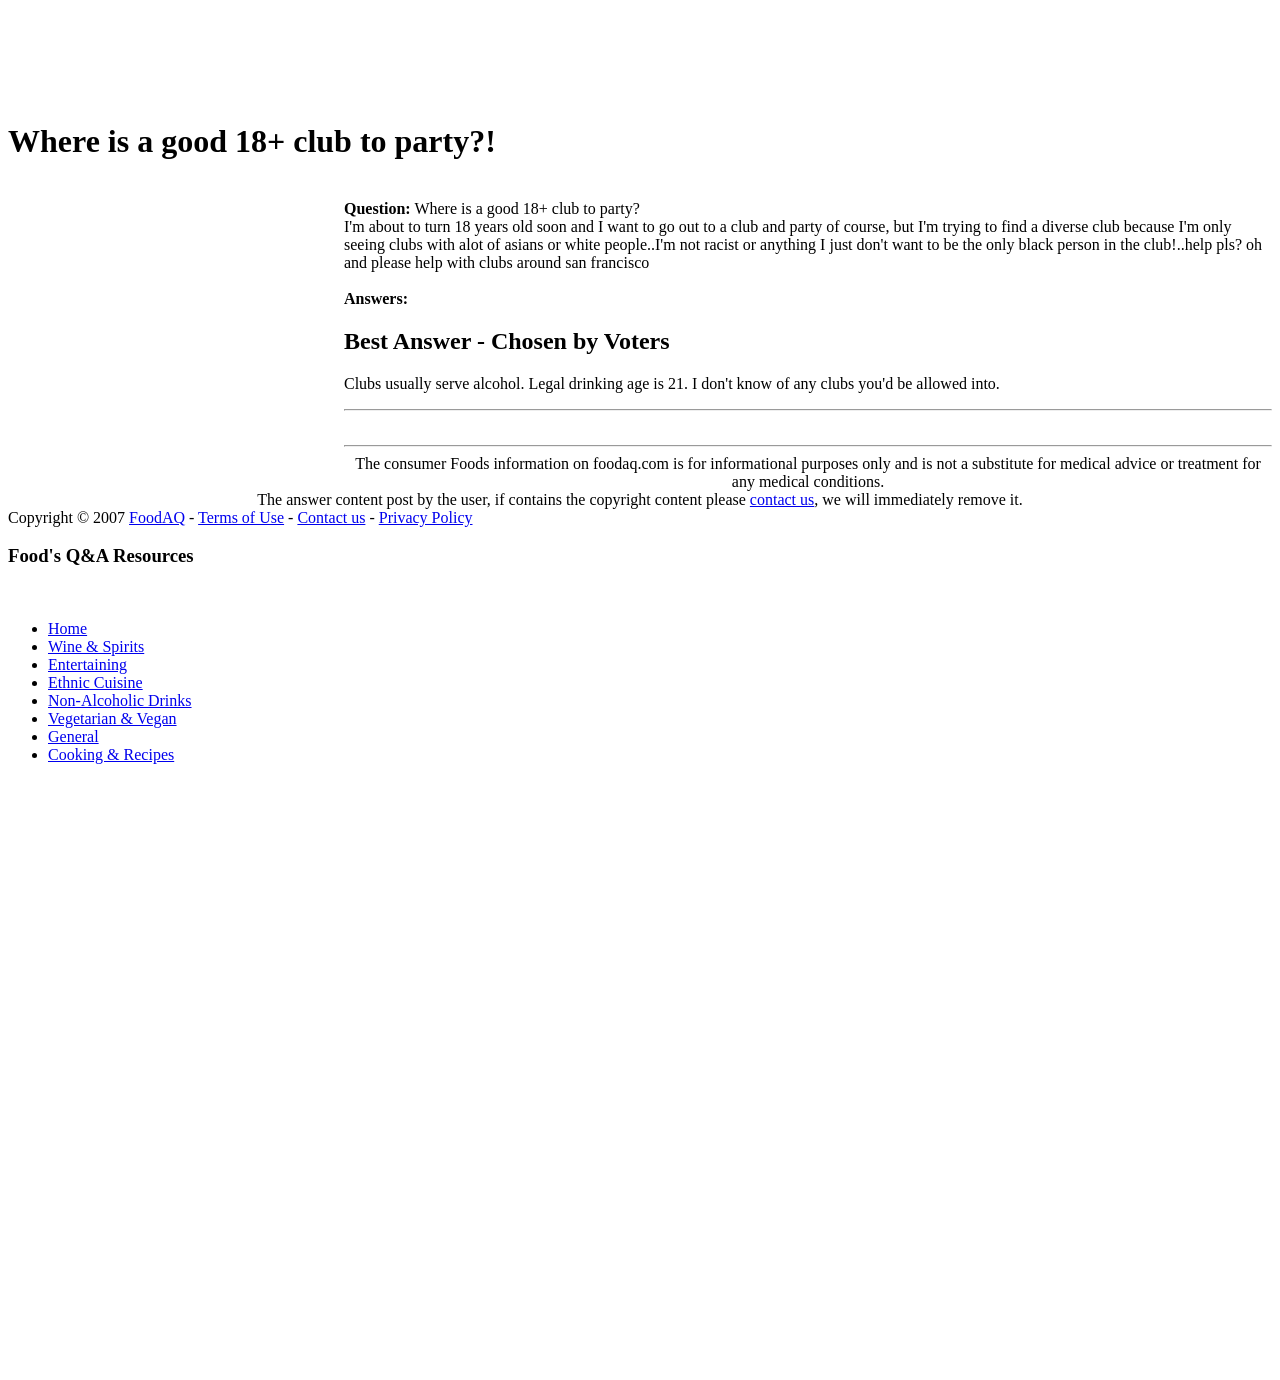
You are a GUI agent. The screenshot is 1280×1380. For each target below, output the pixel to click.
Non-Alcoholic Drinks (120, 700)
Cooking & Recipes (111, 754)
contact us (782, 499)
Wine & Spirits (96, 646)
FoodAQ (157, 517)
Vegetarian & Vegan (112, 718)
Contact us (331, 517)
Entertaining (87, 664)
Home (67, 628)
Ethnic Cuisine (95, 682)
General (73, 736)
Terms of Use (241, 517)
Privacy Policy (426, 517)
